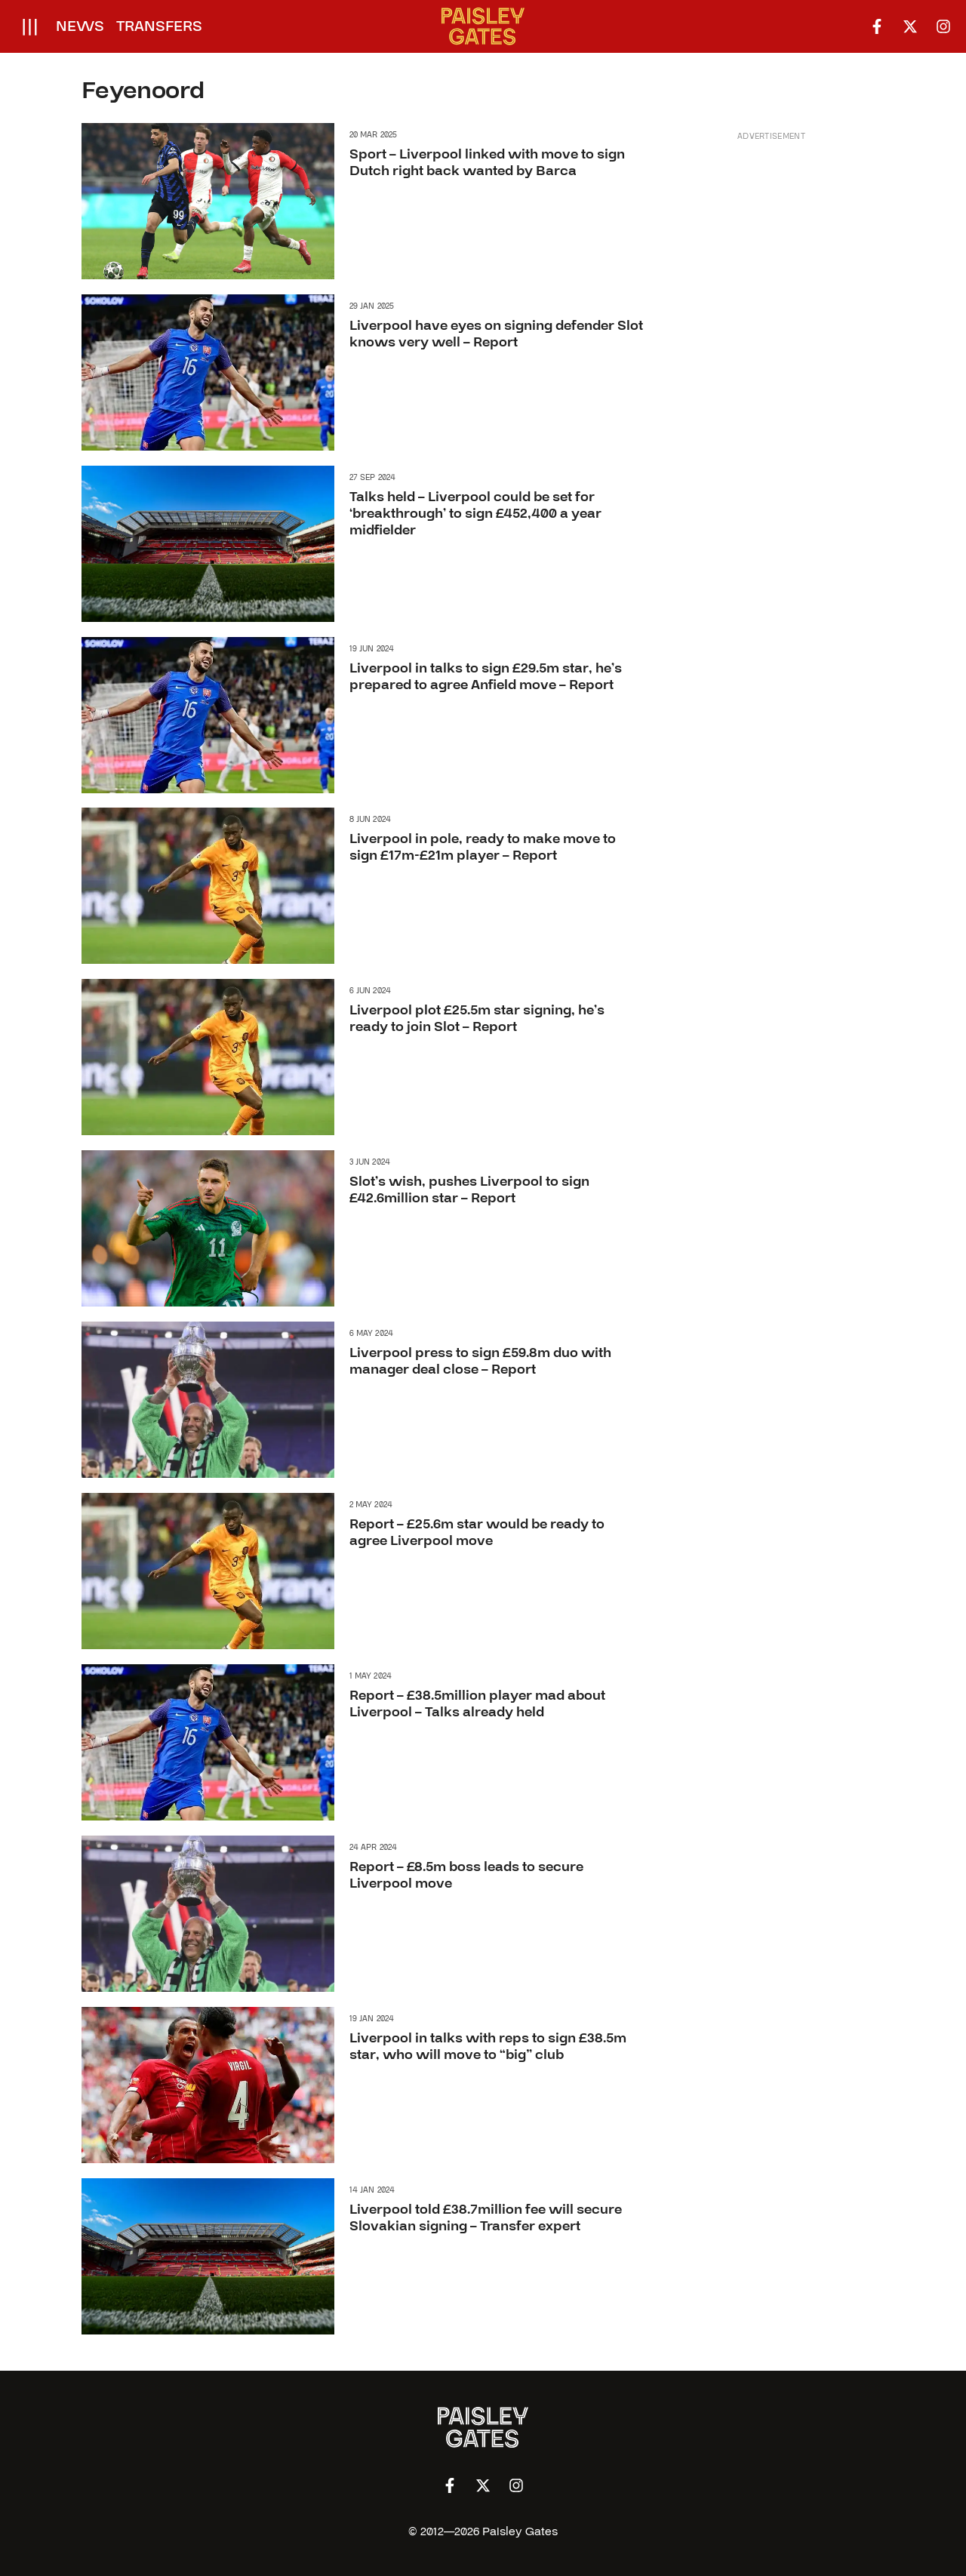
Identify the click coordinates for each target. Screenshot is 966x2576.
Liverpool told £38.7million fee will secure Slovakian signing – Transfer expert (485, 2218)
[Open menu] (29, 26)
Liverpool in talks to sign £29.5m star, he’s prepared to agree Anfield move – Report (485, 676)
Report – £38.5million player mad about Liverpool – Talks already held (477, 1704)
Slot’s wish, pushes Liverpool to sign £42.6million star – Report (469, 1190)
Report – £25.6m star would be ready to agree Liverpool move (477, 1532)
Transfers (159, 26)
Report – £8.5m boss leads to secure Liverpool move (466, 1875)
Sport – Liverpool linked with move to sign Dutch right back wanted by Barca (487, 162)
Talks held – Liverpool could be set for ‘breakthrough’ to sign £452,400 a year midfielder (475, 513)
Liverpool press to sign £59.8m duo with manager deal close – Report (480, 1362)
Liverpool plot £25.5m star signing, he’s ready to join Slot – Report (477, 1019)
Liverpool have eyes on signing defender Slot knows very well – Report (496, 334)
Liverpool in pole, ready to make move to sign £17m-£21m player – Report (482, 848)
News (80, 26)
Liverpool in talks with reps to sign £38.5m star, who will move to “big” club (487, 2046)
